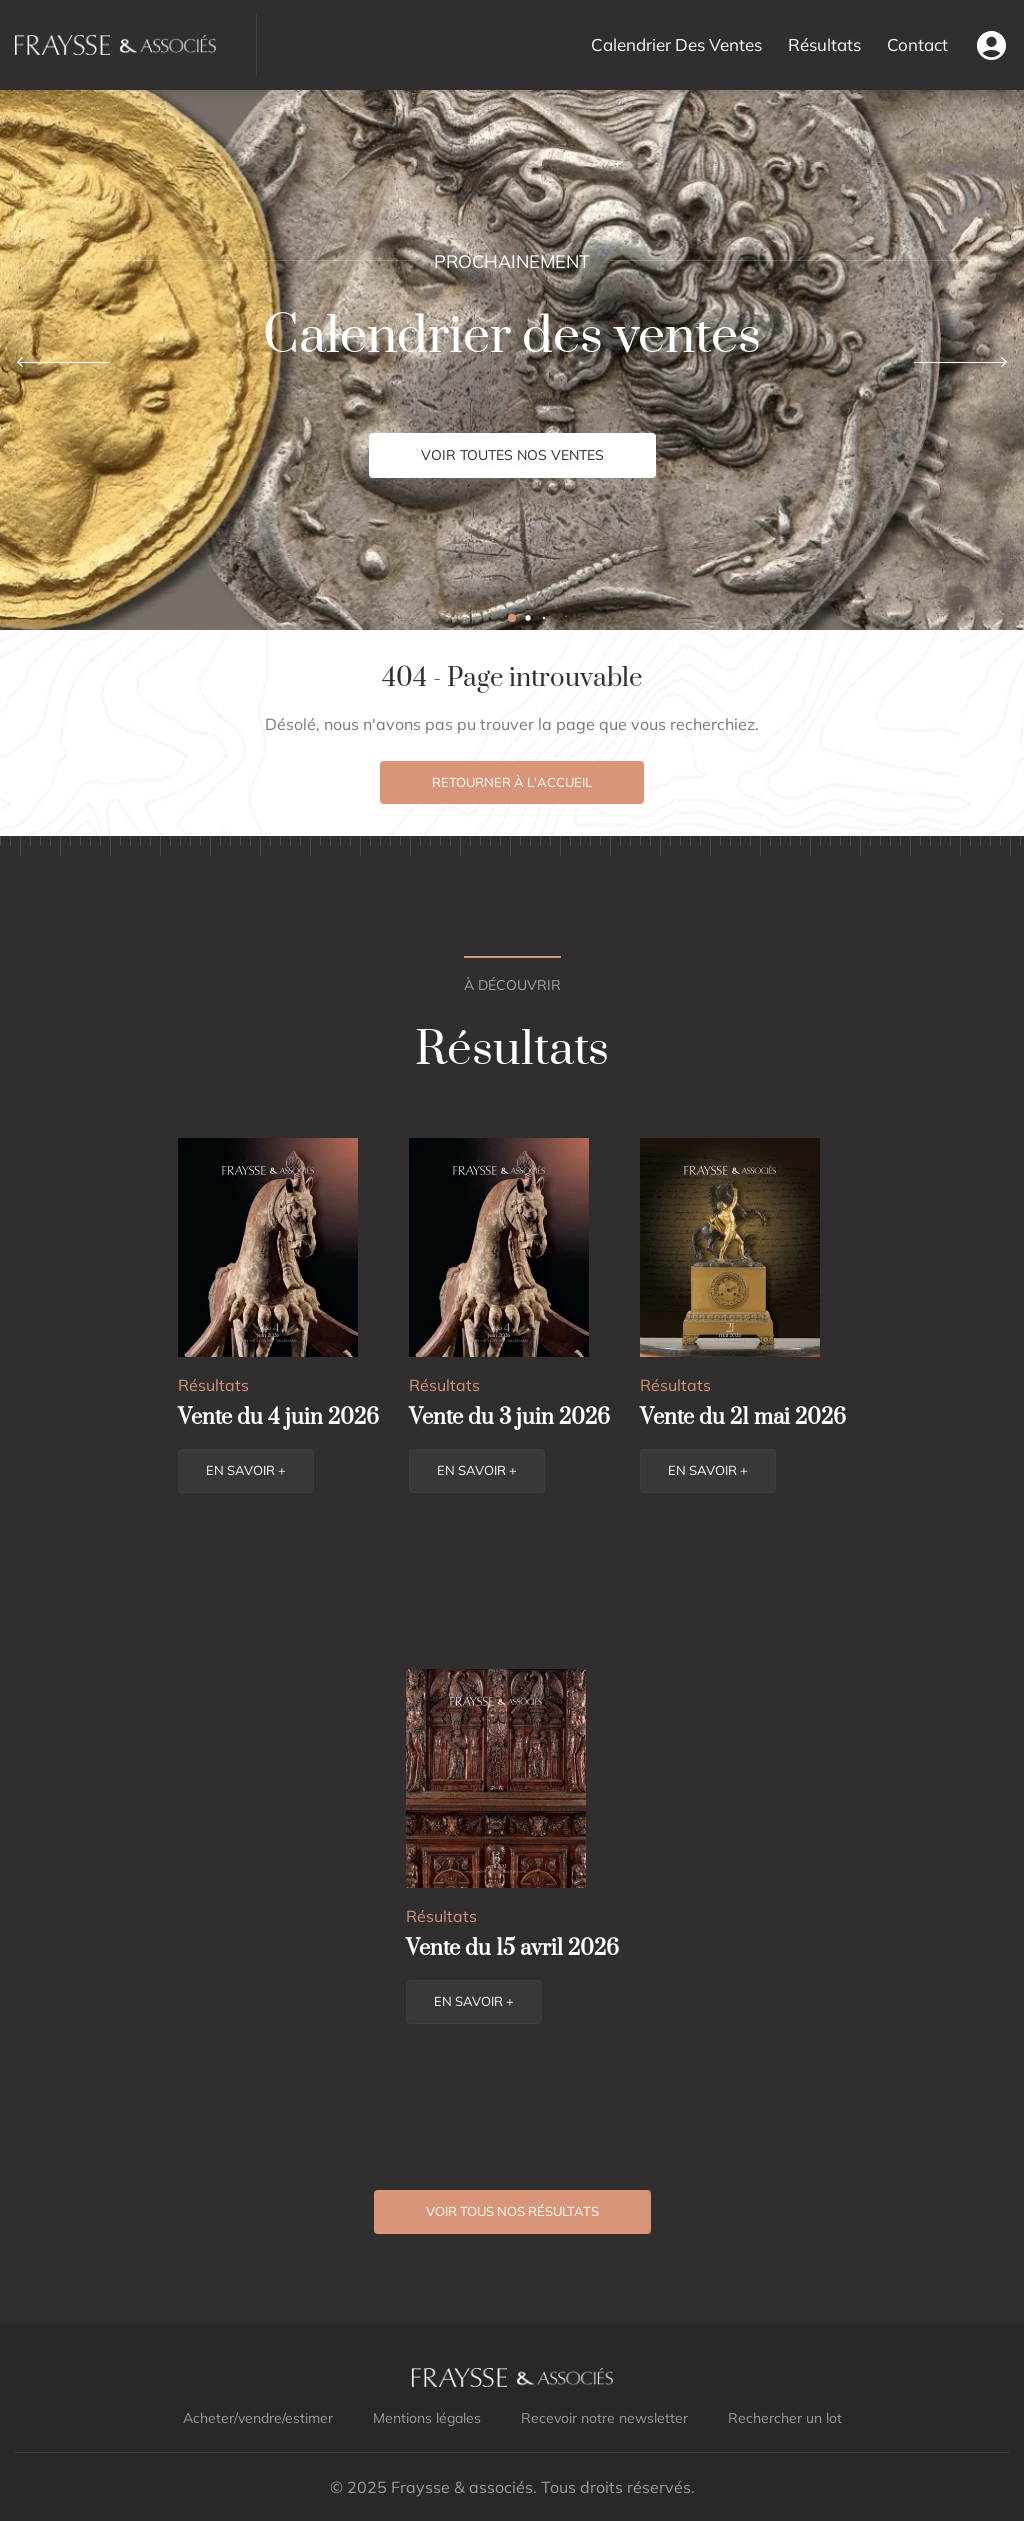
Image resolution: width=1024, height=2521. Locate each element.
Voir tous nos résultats (512, 2211)
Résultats (824, 44)
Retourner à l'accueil (512, 782)
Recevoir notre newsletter (604, 2418)
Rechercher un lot (785, 2418)
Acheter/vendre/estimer (258, 2418)
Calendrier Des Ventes (676, 44)
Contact (917, 44)
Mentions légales (427, 2418)
